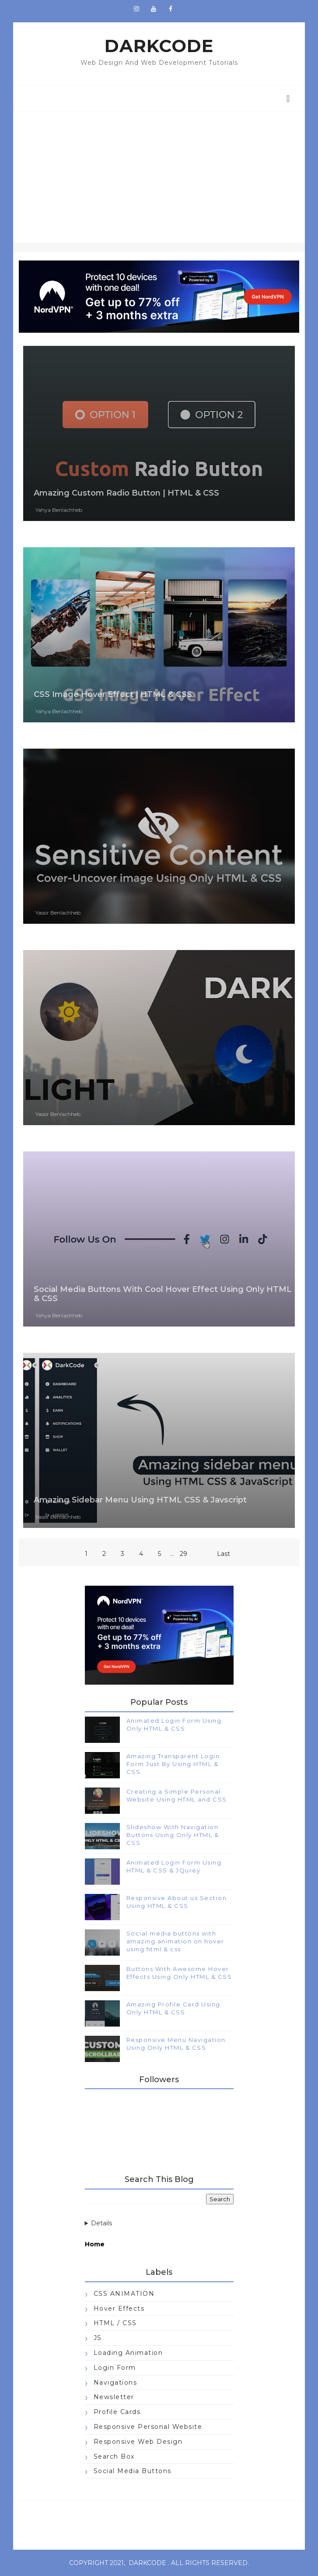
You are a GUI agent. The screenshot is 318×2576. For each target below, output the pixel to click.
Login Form (115, 2368)
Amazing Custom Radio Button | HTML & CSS (126, 493)
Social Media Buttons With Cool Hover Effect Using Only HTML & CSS (163, 1294)
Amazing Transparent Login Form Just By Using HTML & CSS (173, 1764)
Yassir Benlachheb (57, 912)
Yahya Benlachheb (58, 510)
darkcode (147, 2563)
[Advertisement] (159, 177)
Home (95, 2244)
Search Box (114, 2456)
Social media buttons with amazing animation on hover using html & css (175, 1941)
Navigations (115, 2382)
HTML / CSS (115, 2323)
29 (183, 1554)
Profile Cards (117, 2412)
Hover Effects (119, 2308)
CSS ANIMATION (124, 2294)
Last (223, 1554)
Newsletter (114, 2397)
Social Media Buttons (132, 2471)
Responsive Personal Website (148, 2427)
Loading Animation (128, 2353)
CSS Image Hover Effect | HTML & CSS (113, 694)
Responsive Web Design (138, 2442)
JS (98, 2338)
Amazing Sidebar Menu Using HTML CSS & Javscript (140, 1500)
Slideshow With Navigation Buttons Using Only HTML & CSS (172, 1834)
